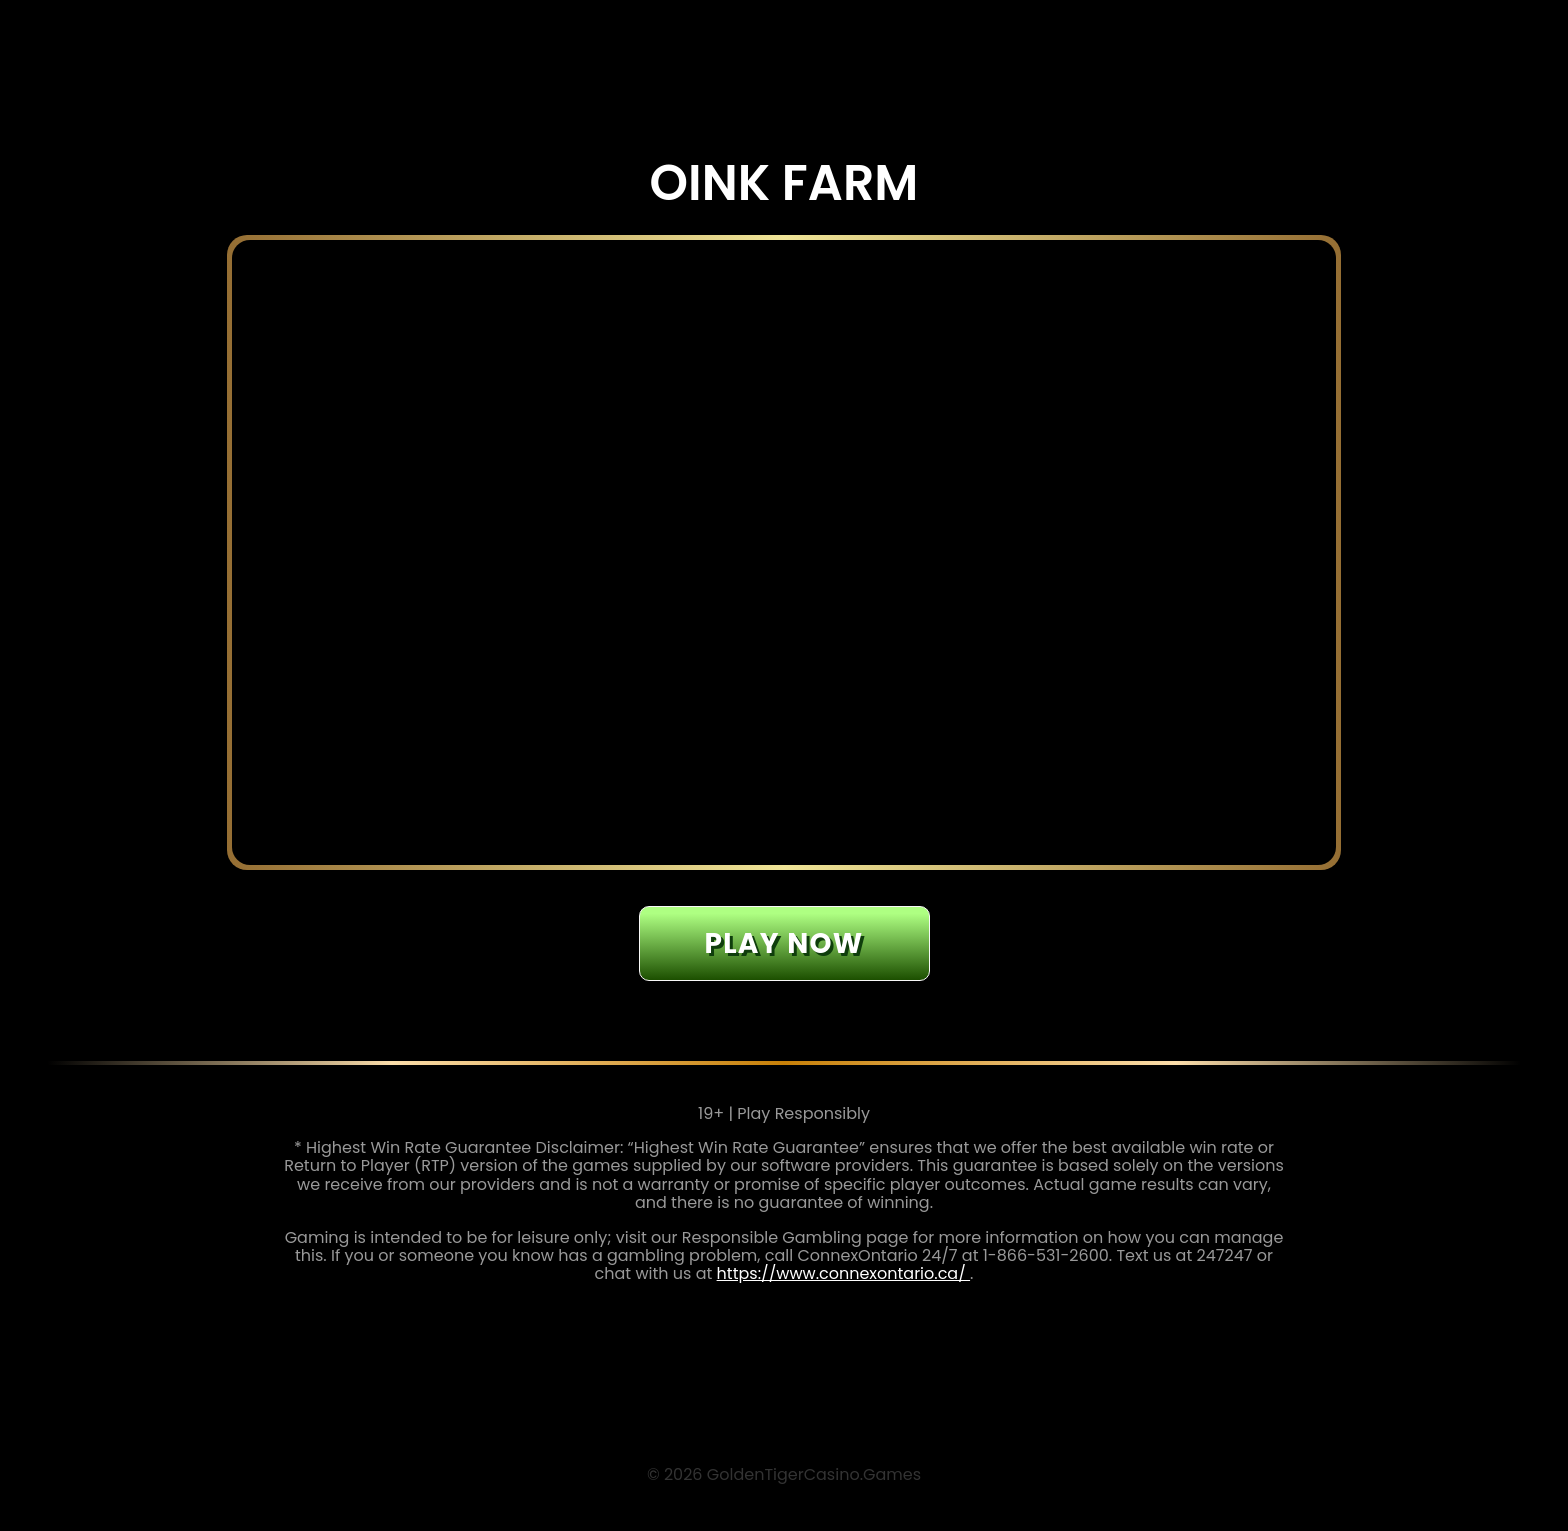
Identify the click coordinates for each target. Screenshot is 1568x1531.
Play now (783, 943)
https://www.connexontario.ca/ (843, 1273)
